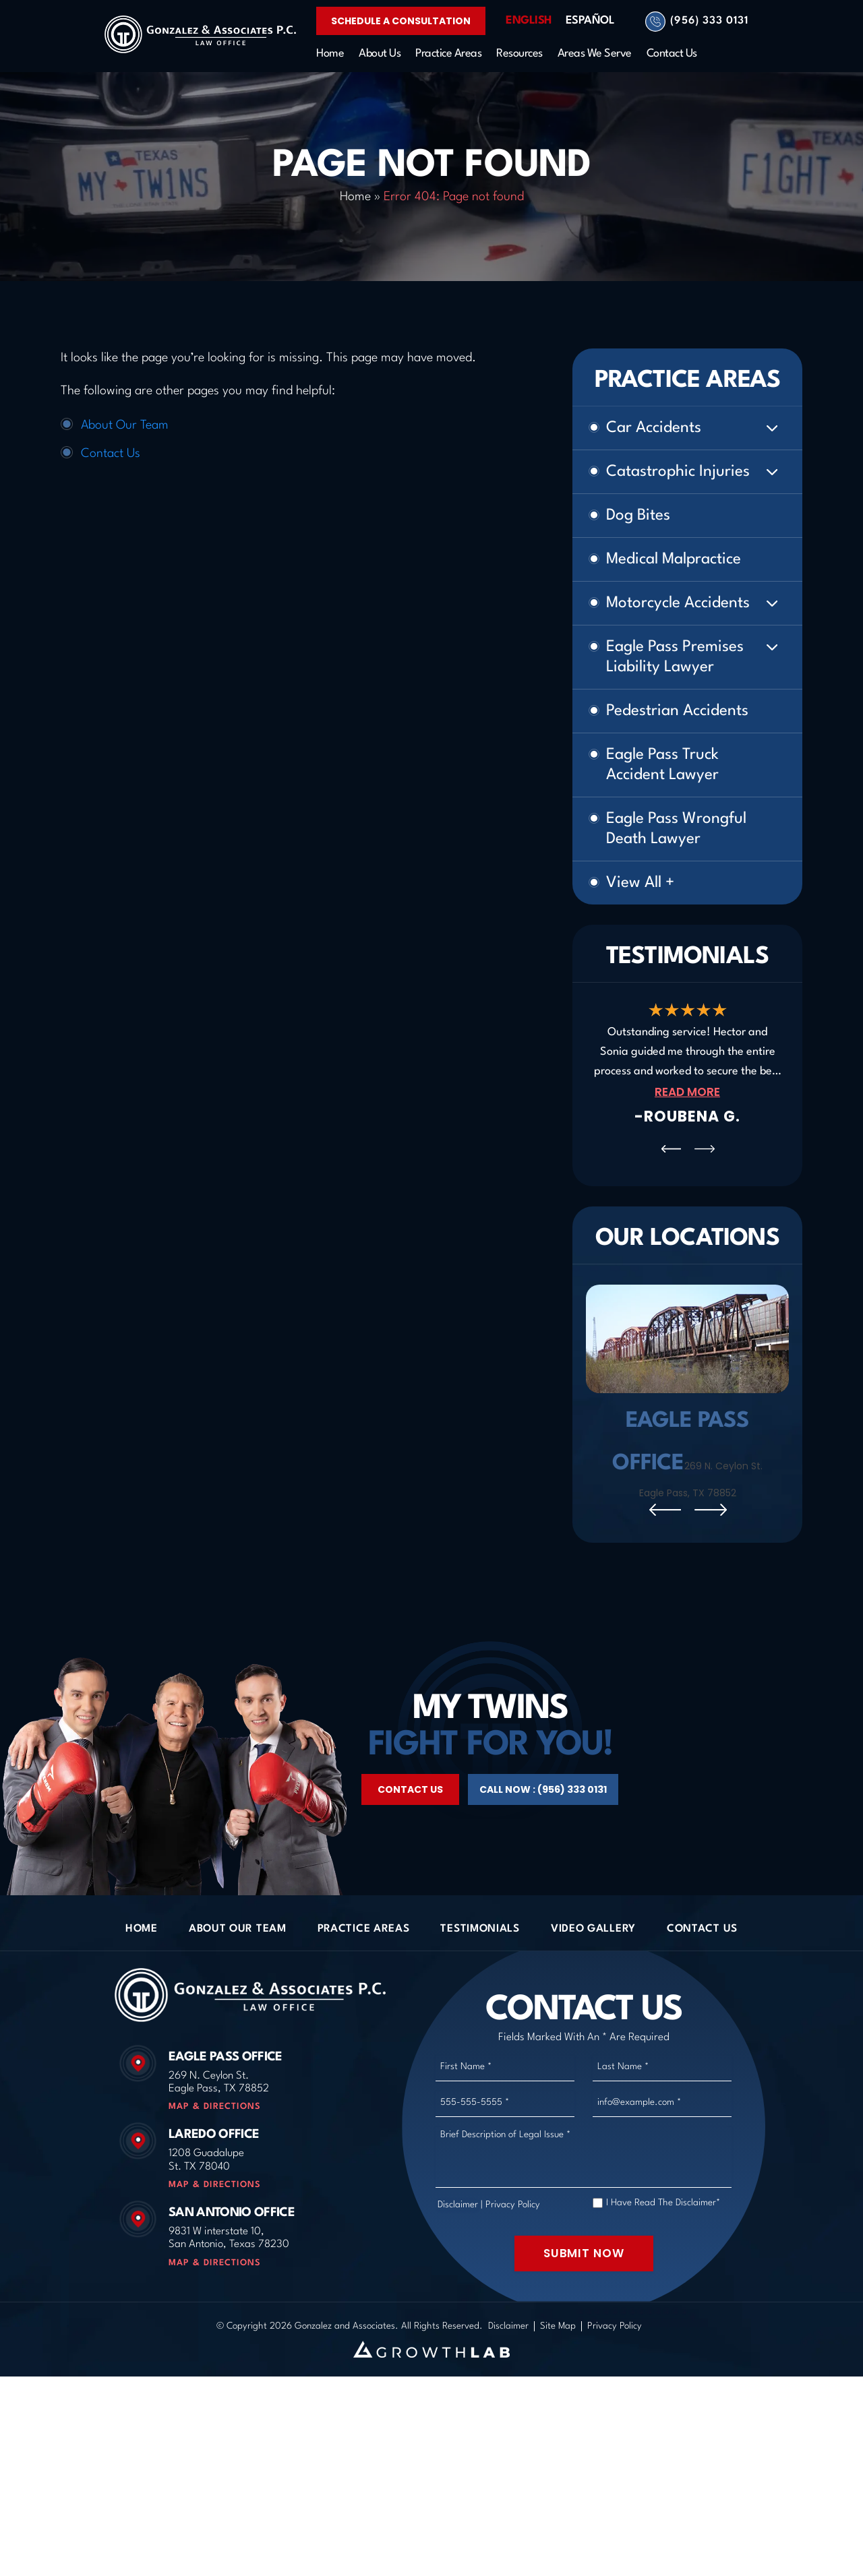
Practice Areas (448, 53)
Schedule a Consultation (401, 21)
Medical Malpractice (673, 559)
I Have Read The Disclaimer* (663, 2291)
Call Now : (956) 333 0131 (543, 1879)
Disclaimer (458, 2293)
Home (330, 53)
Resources (519, 53)
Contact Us (672, 53)
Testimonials (479, 2018)
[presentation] (671, 1149)
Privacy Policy (512, 2293)
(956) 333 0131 (709, 21)
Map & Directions (215, 2196)
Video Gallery (593, 2018)
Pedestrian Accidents (677, 711)
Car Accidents (653, 428)
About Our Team (125, 425)
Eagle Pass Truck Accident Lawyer (662, 765)
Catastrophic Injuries (678, 472)
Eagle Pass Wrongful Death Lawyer (676, 829)
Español (590, 20)
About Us (379, 53)
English (529, 20)
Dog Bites (638, 516)
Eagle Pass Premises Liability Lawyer (675, 657)
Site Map (558, 2415)
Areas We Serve (595, 53)
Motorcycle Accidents (678, 603)
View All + (640, 883)
